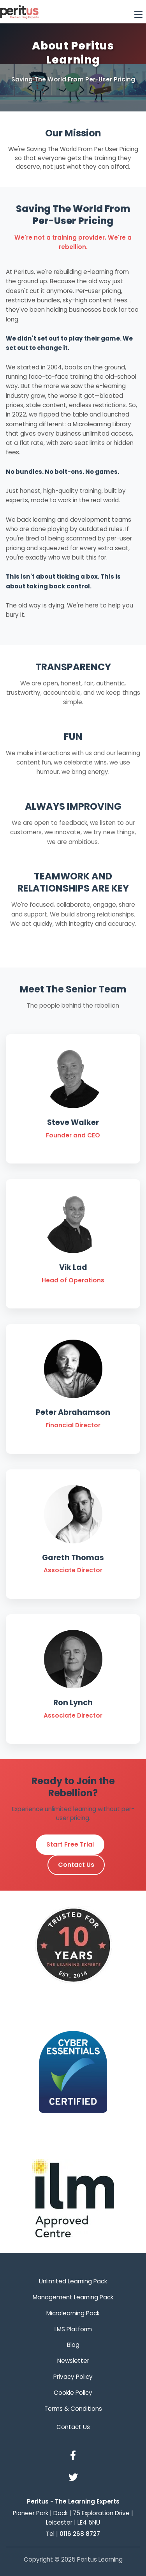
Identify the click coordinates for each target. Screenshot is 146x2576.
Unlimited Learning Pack (73, 2281)
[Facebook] (73, 2456)
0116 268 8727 (80, 2534)
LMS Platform (73, 2329)
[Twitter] (73, 2478)
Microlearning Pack (73, 2313)
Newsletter (73, 2361)
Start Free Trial (70, 1844)
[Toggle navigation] (138, 11)
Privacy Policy (73, 2377)
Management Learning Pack (73, 2297)
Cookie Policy (73, 2393)
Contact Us (76, 1864)
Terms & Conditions (73, 2409)
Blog (73, 2345)
